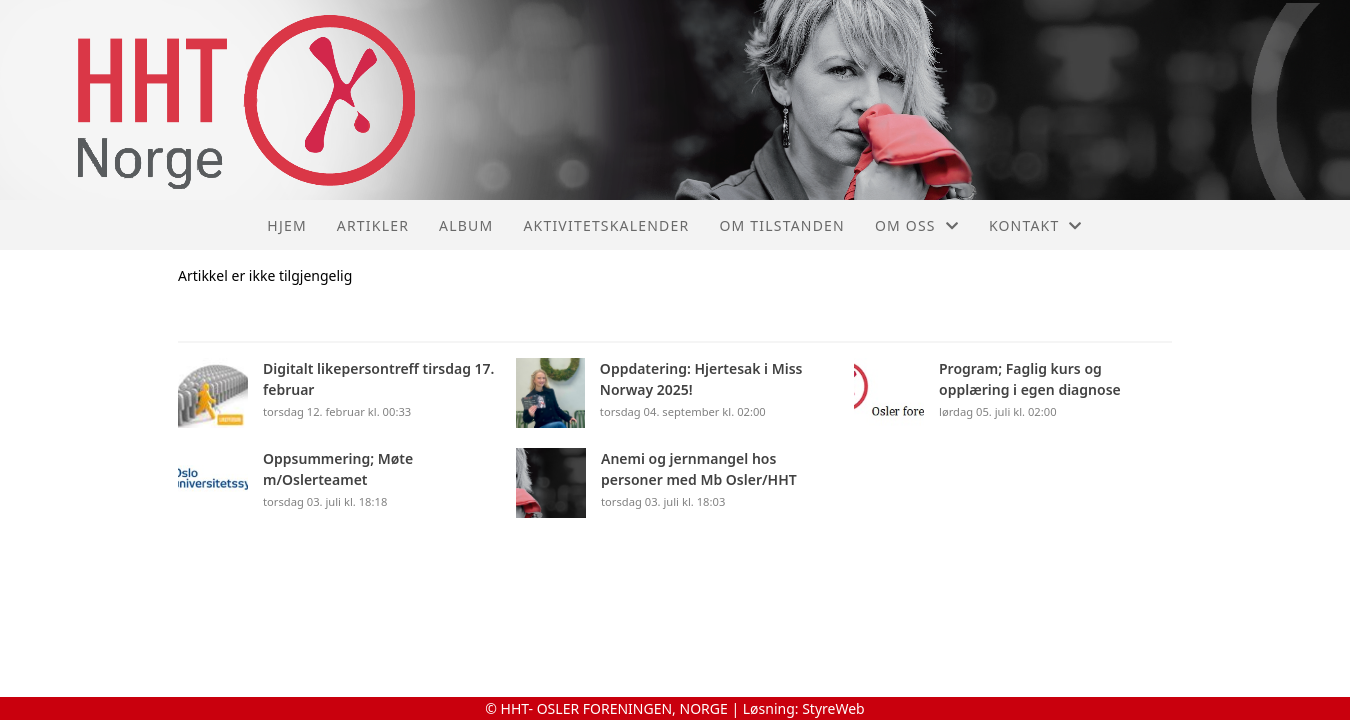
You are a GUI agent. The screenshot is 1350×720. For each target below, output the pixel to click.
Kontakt (1036, 225)
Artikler (373, 225)
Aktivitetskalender (606, 225)
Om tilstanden (781, 225)
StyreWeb (833, 708)
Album (466, 225)
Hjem (286, 225)
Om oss (917, 225)
